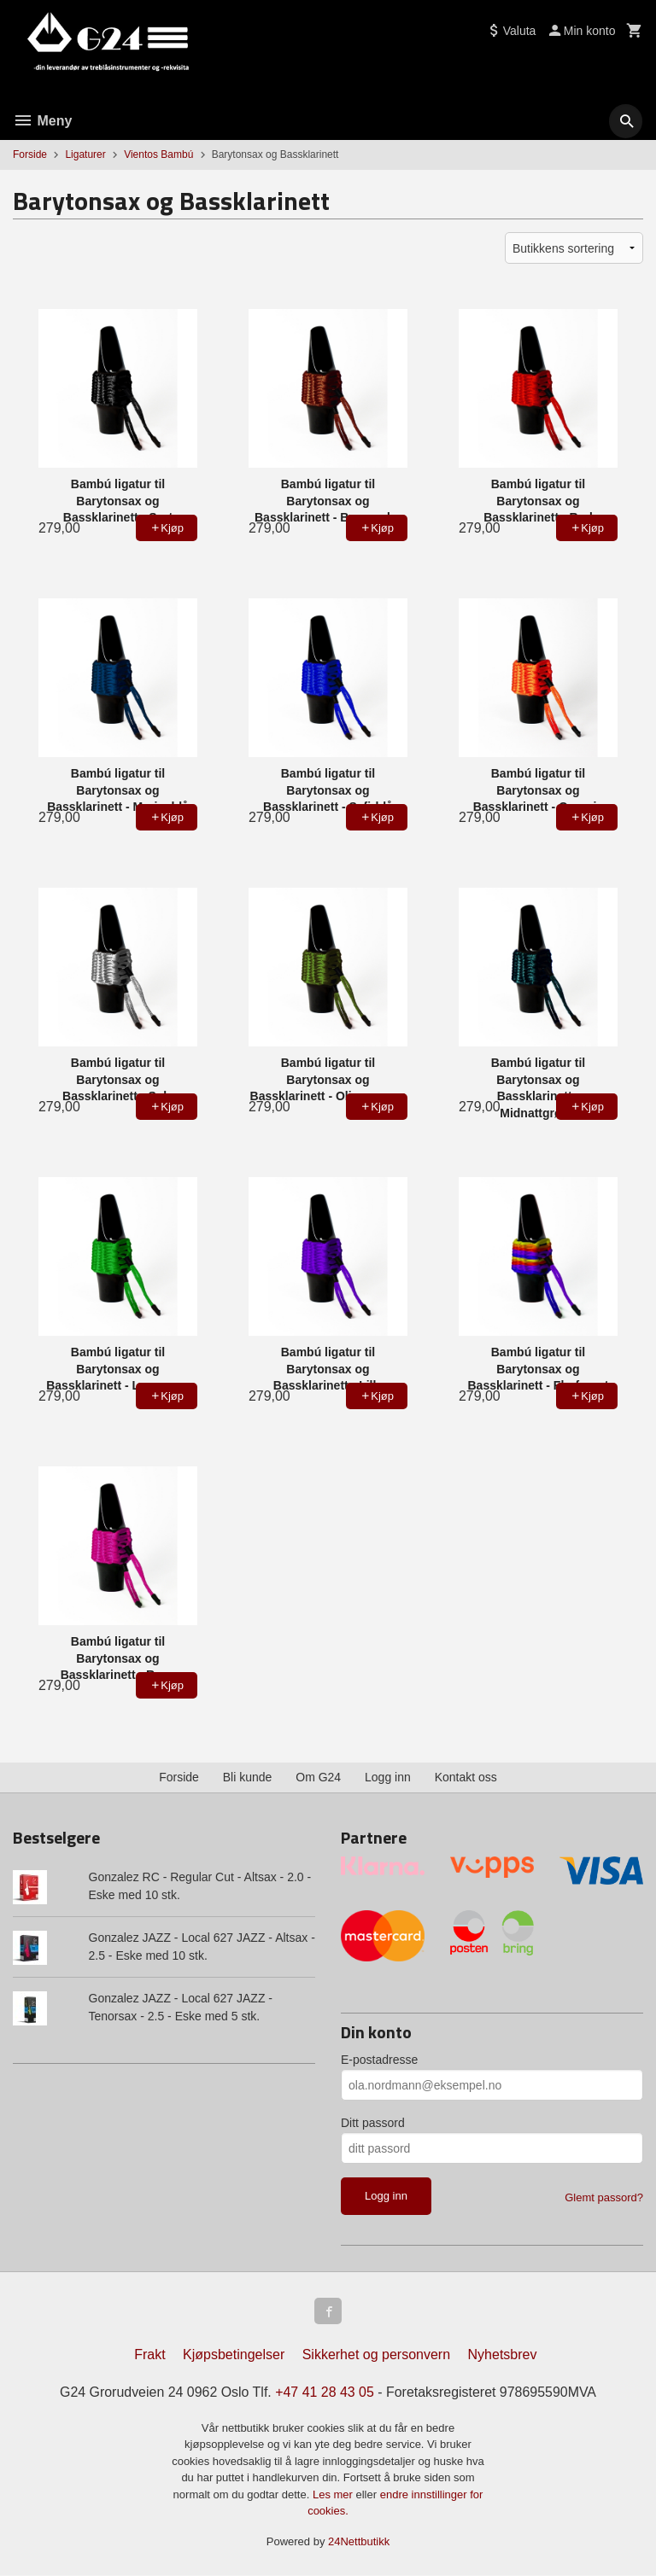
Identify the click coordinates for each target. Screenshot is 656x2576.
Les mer (334, 2495)
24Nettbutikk (359, 2542)
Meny (42, 121)
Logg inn (388, 1777)
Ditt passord (373, 2123)
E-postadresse (379, 2059)
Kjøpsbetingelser (233, 2355)
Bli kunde (247, 1777)
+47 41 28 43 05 (324, 2393)
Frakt (149, 2355)
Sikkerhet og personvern (376, 2355)
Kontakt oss (466, 1777)
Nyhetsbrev (502, 2355)
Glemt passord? (604, 2197)
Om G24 (318, 1777)
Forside (30, 154)
